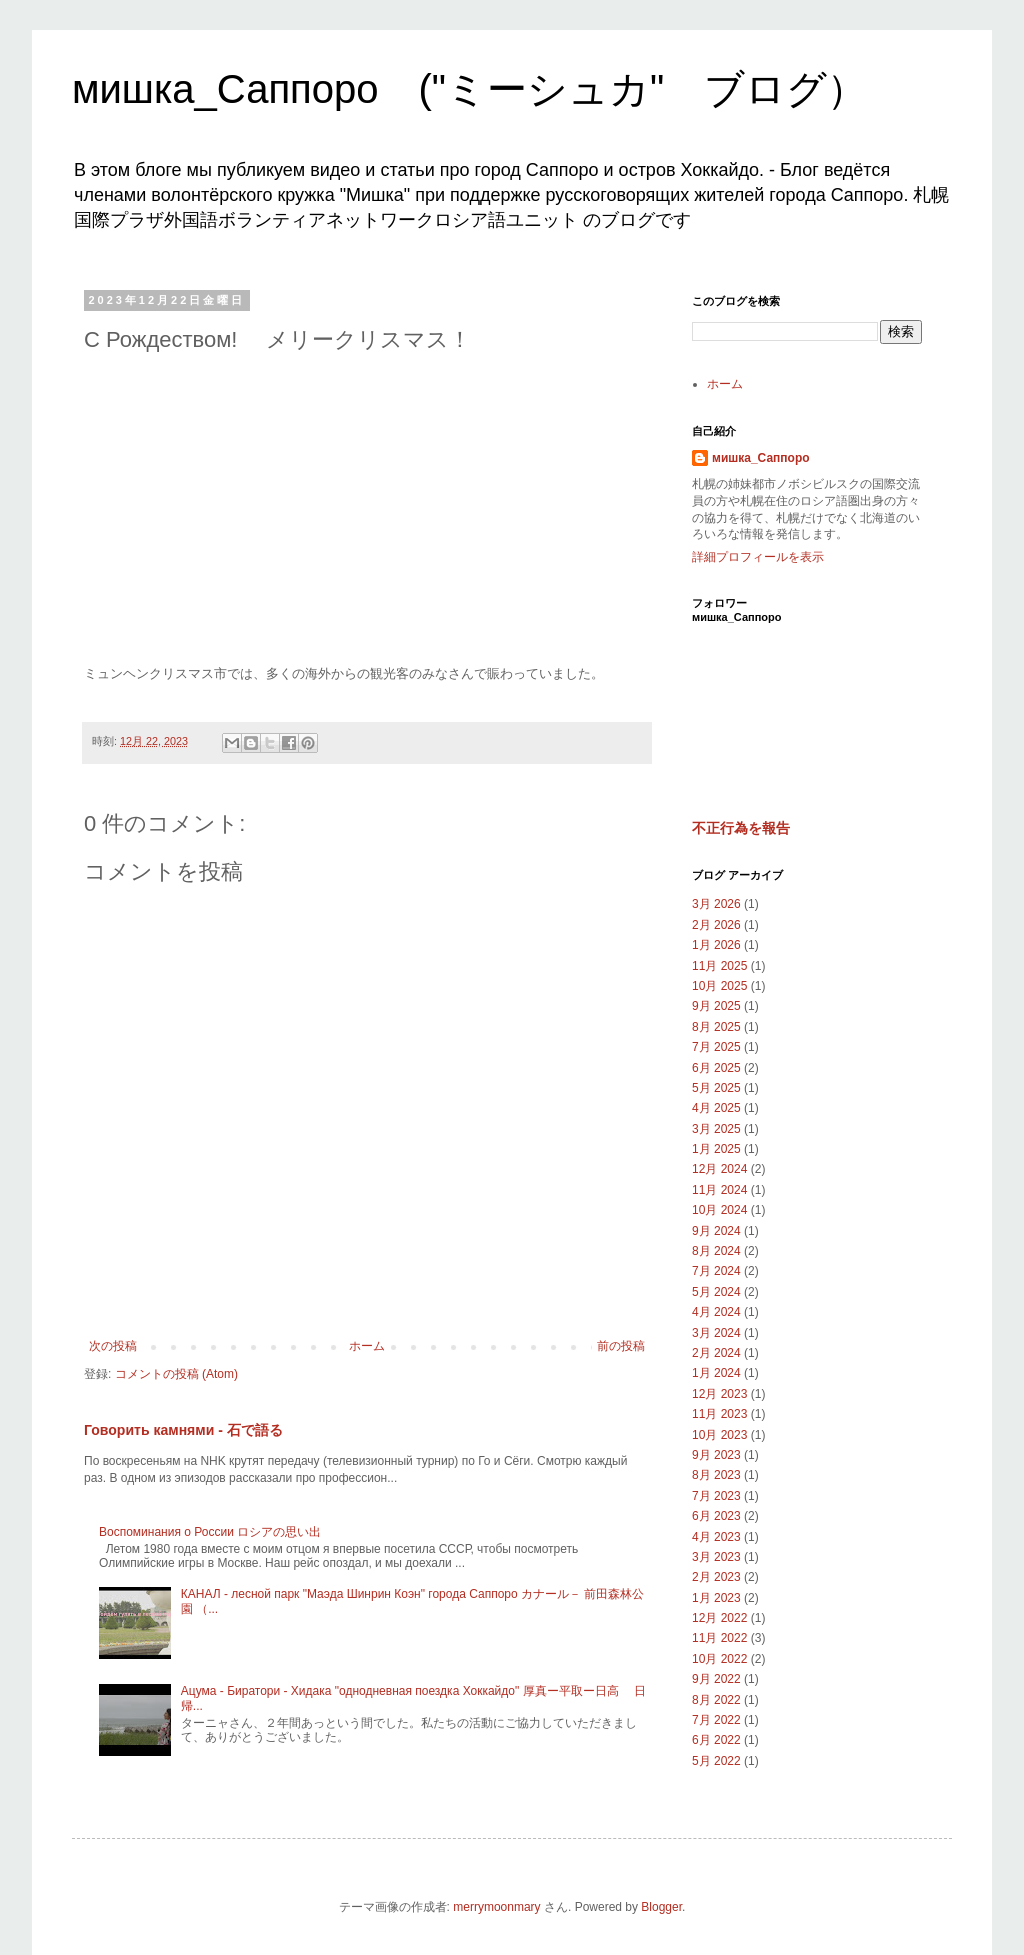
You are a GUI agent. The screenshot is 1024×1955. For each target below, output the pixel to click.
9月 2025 (716, 1006)
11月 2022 (719, 1638)
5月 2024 (716, 1292)
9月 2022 (716, 1679)
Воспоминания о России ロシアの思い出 (210, 1532)
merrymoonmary (496, 1907)
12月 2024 (719, 1169)
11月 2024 (719, 1190)
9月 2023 (716, 1455)
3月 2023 (716, 1557)
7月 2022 (716, 1720)
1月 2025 (716, 1149)
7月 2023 (716, 1496)
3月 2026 (716, 904)
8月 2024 (716, 1251)
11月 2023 (719, 1414)
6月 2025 (716, 1068)
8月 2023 (716, 1475)
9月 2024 (716, 1231)
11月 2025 (719, 966)
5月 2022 (716, 1761)
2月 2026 (716, 925)
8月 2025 (716, 1027)
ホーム (367, 1346)
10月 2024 (719, 1210)
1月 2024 (716, 1373)
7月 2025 (716, 1047)
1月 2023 (716, 1598)
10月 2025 (719, 986)
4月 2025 (716, 1108)
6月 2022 (716, 1740)
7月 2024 (716, 1271)
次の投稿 (113, 1346)
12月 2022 (719, 1618)
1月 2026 (716, 945)
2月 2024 (716, 1353)
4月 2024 (716, 1312)
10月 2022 (719, 1659)
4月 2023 (716, 1537)
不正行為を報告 (741, 828)
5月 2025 (716, 1088)
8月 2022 (716, 1700)
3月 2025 (716, 1129)
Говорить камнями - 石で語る (183, 1430)
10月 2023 (719, 1435)
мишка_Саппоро (761, 458)
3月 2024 (716, 1333)
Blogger (661, 1907)
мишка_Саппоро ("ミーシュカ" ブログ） (469, 89)
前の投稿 (621, 1346)
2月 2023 (716, 1577)
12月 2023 (719, 1394)
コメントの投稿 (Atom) (176, 1374)
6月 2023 (716, 1516)
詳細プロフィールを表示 (758, 557)
